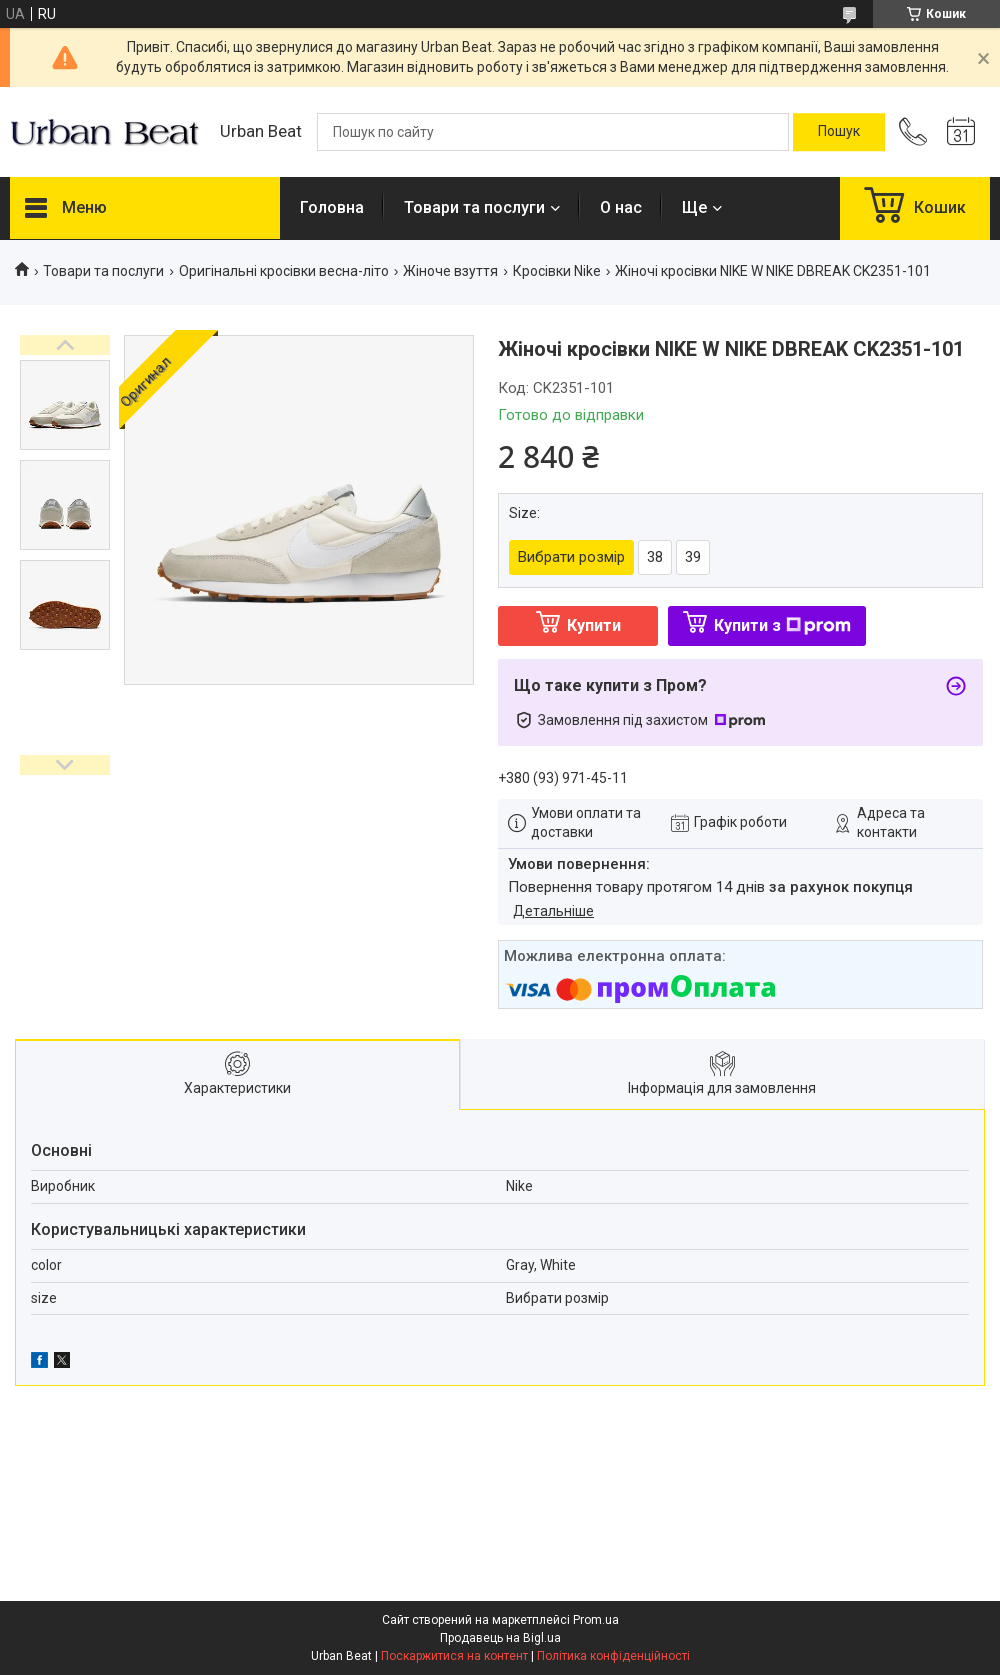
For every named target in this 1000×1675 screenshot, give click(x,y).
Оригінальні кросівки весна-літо (284, 271)
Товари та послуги (474, 207)
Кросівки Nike (557, 271)
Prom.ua (596, 1620)
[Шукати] (839, 132)
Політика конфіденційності (613, 1656)
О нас (621, 207)
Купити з (782, 625)
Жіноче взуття (450, 271)
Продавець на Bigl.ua (500, 1638)
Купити (594, 625)
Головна (332, 207)
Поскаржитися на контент (454, 1656)
